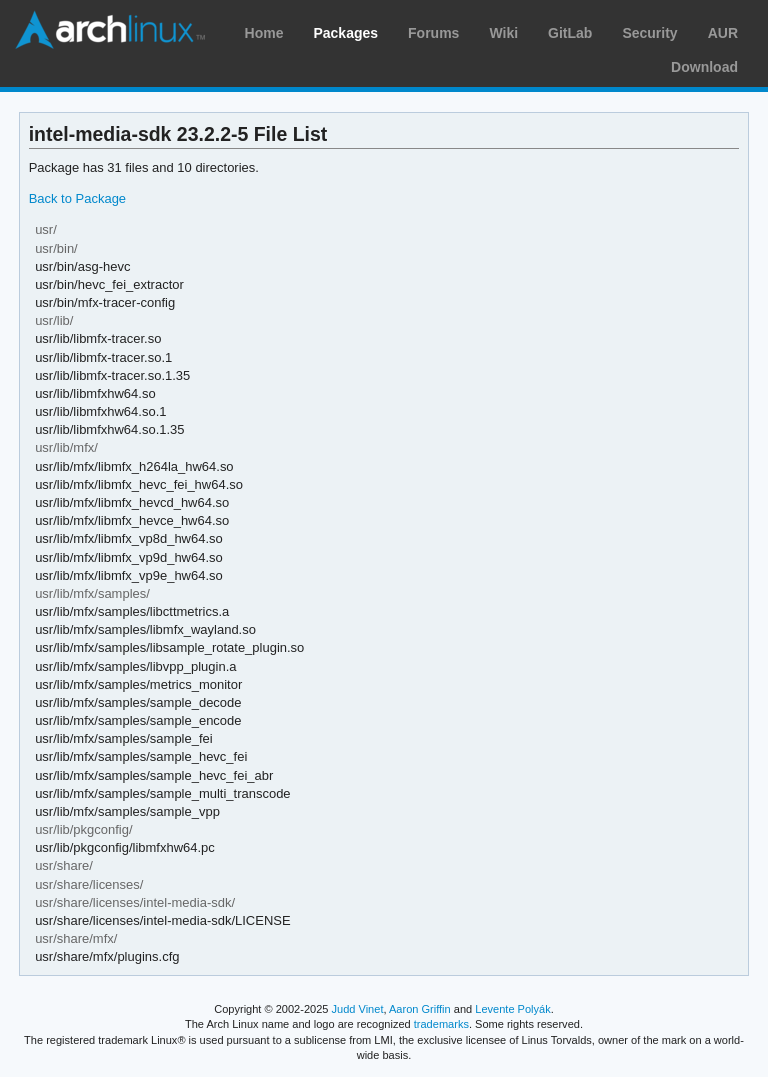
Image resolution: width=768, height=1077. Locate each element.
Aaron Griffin (420, 1009)
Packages (345, 33)
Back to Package (77, 198)
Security (649, 33)
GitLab (570, 33)
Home (264, 33)
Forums (433, 33)
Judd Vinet (358, 1009)
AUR (723, 33)
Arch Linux (110, 30)
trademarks (441, 1024)
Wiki (503, 33)
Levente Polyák (512, 1009)
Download (704, 67)
